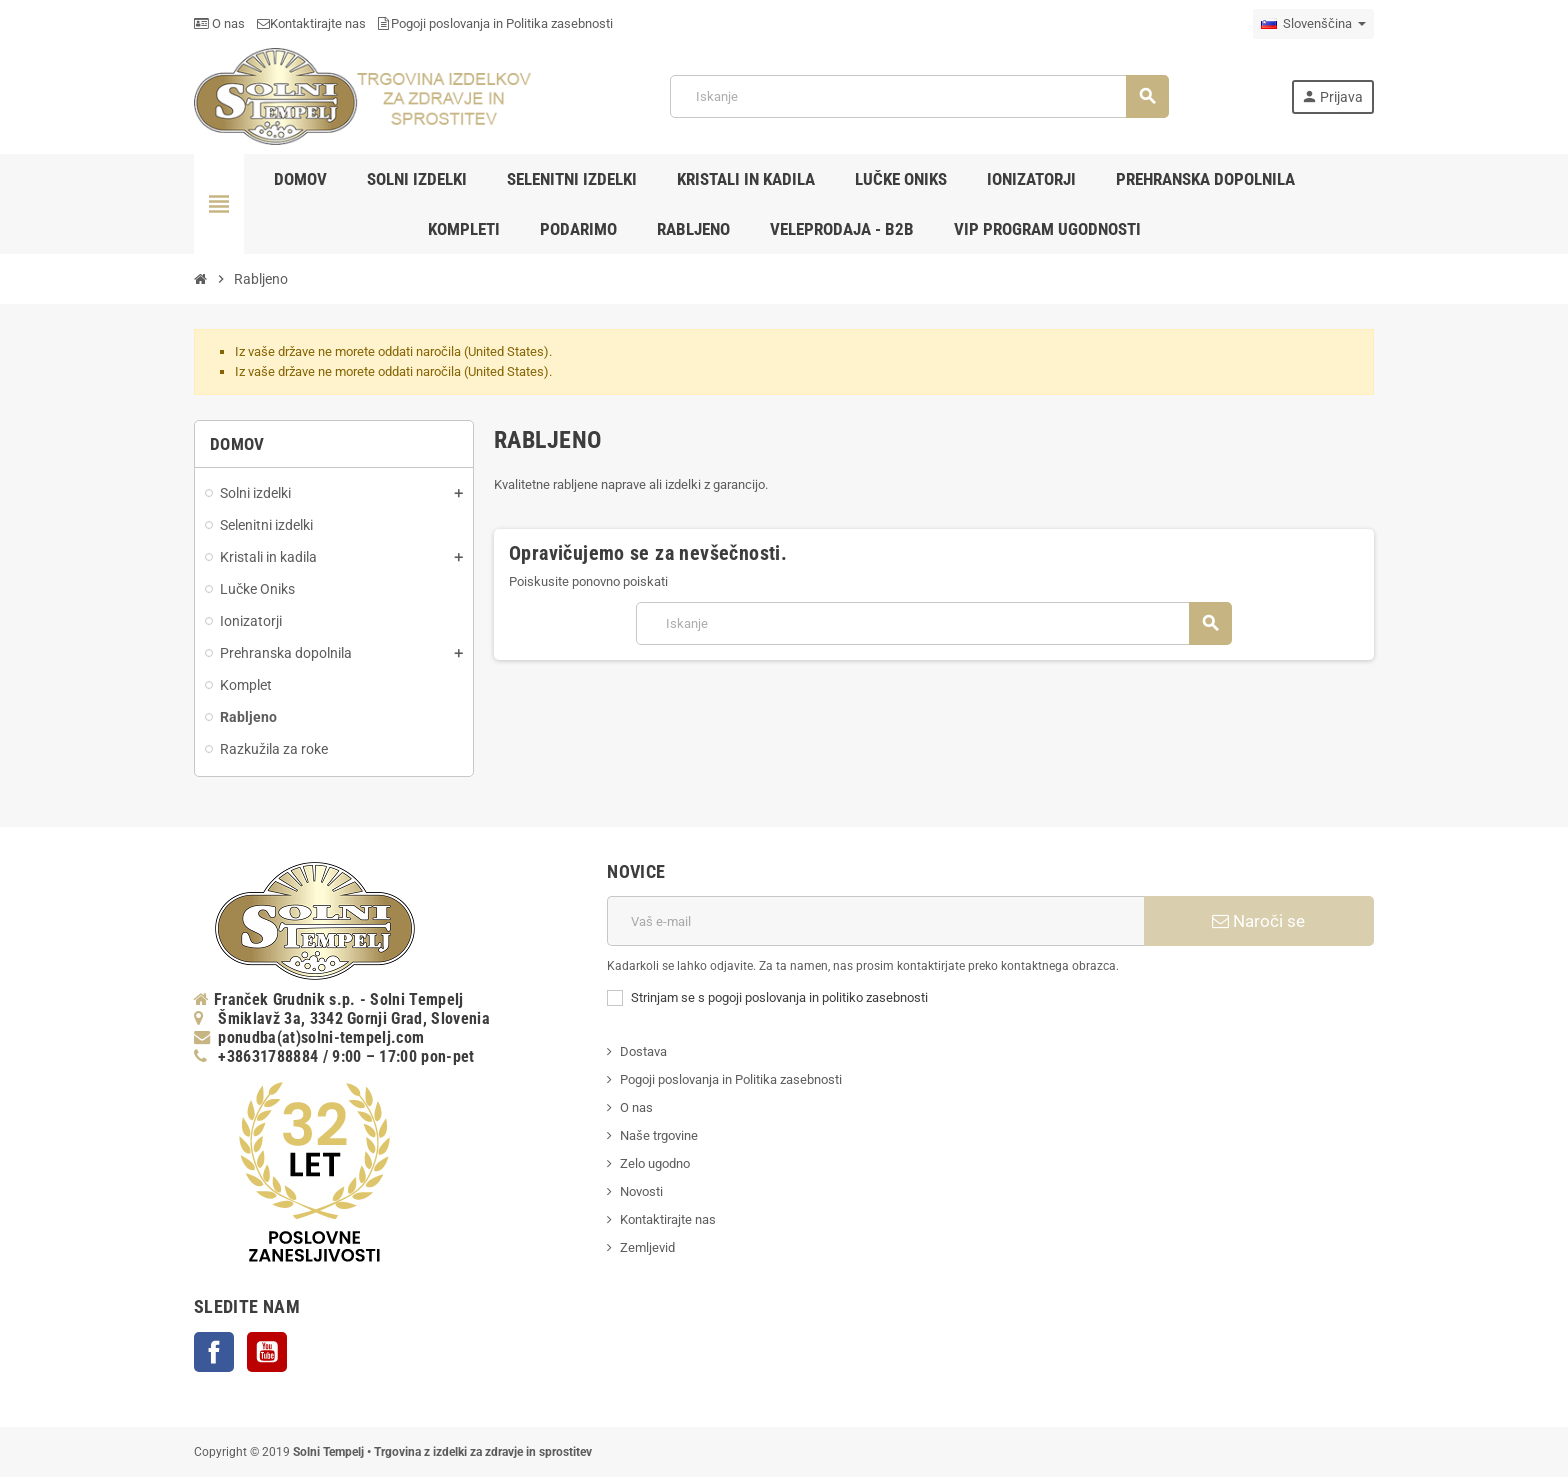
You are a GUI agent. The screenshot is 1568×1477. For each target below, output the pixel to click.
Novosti (641, 1191)
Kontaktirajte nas (311, 23)
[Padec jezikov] (1313, 24)
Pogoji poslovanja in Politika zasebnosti (495, 23)
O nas (219, 23)
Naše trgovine (659, 1135)
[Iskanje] (919, 96)
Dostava (643, 1051)
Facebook (214, 1352)
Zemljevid (647, 1247)
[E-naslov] (875, 921)
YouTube (267, 1352)
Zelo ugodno (655, 1163)
